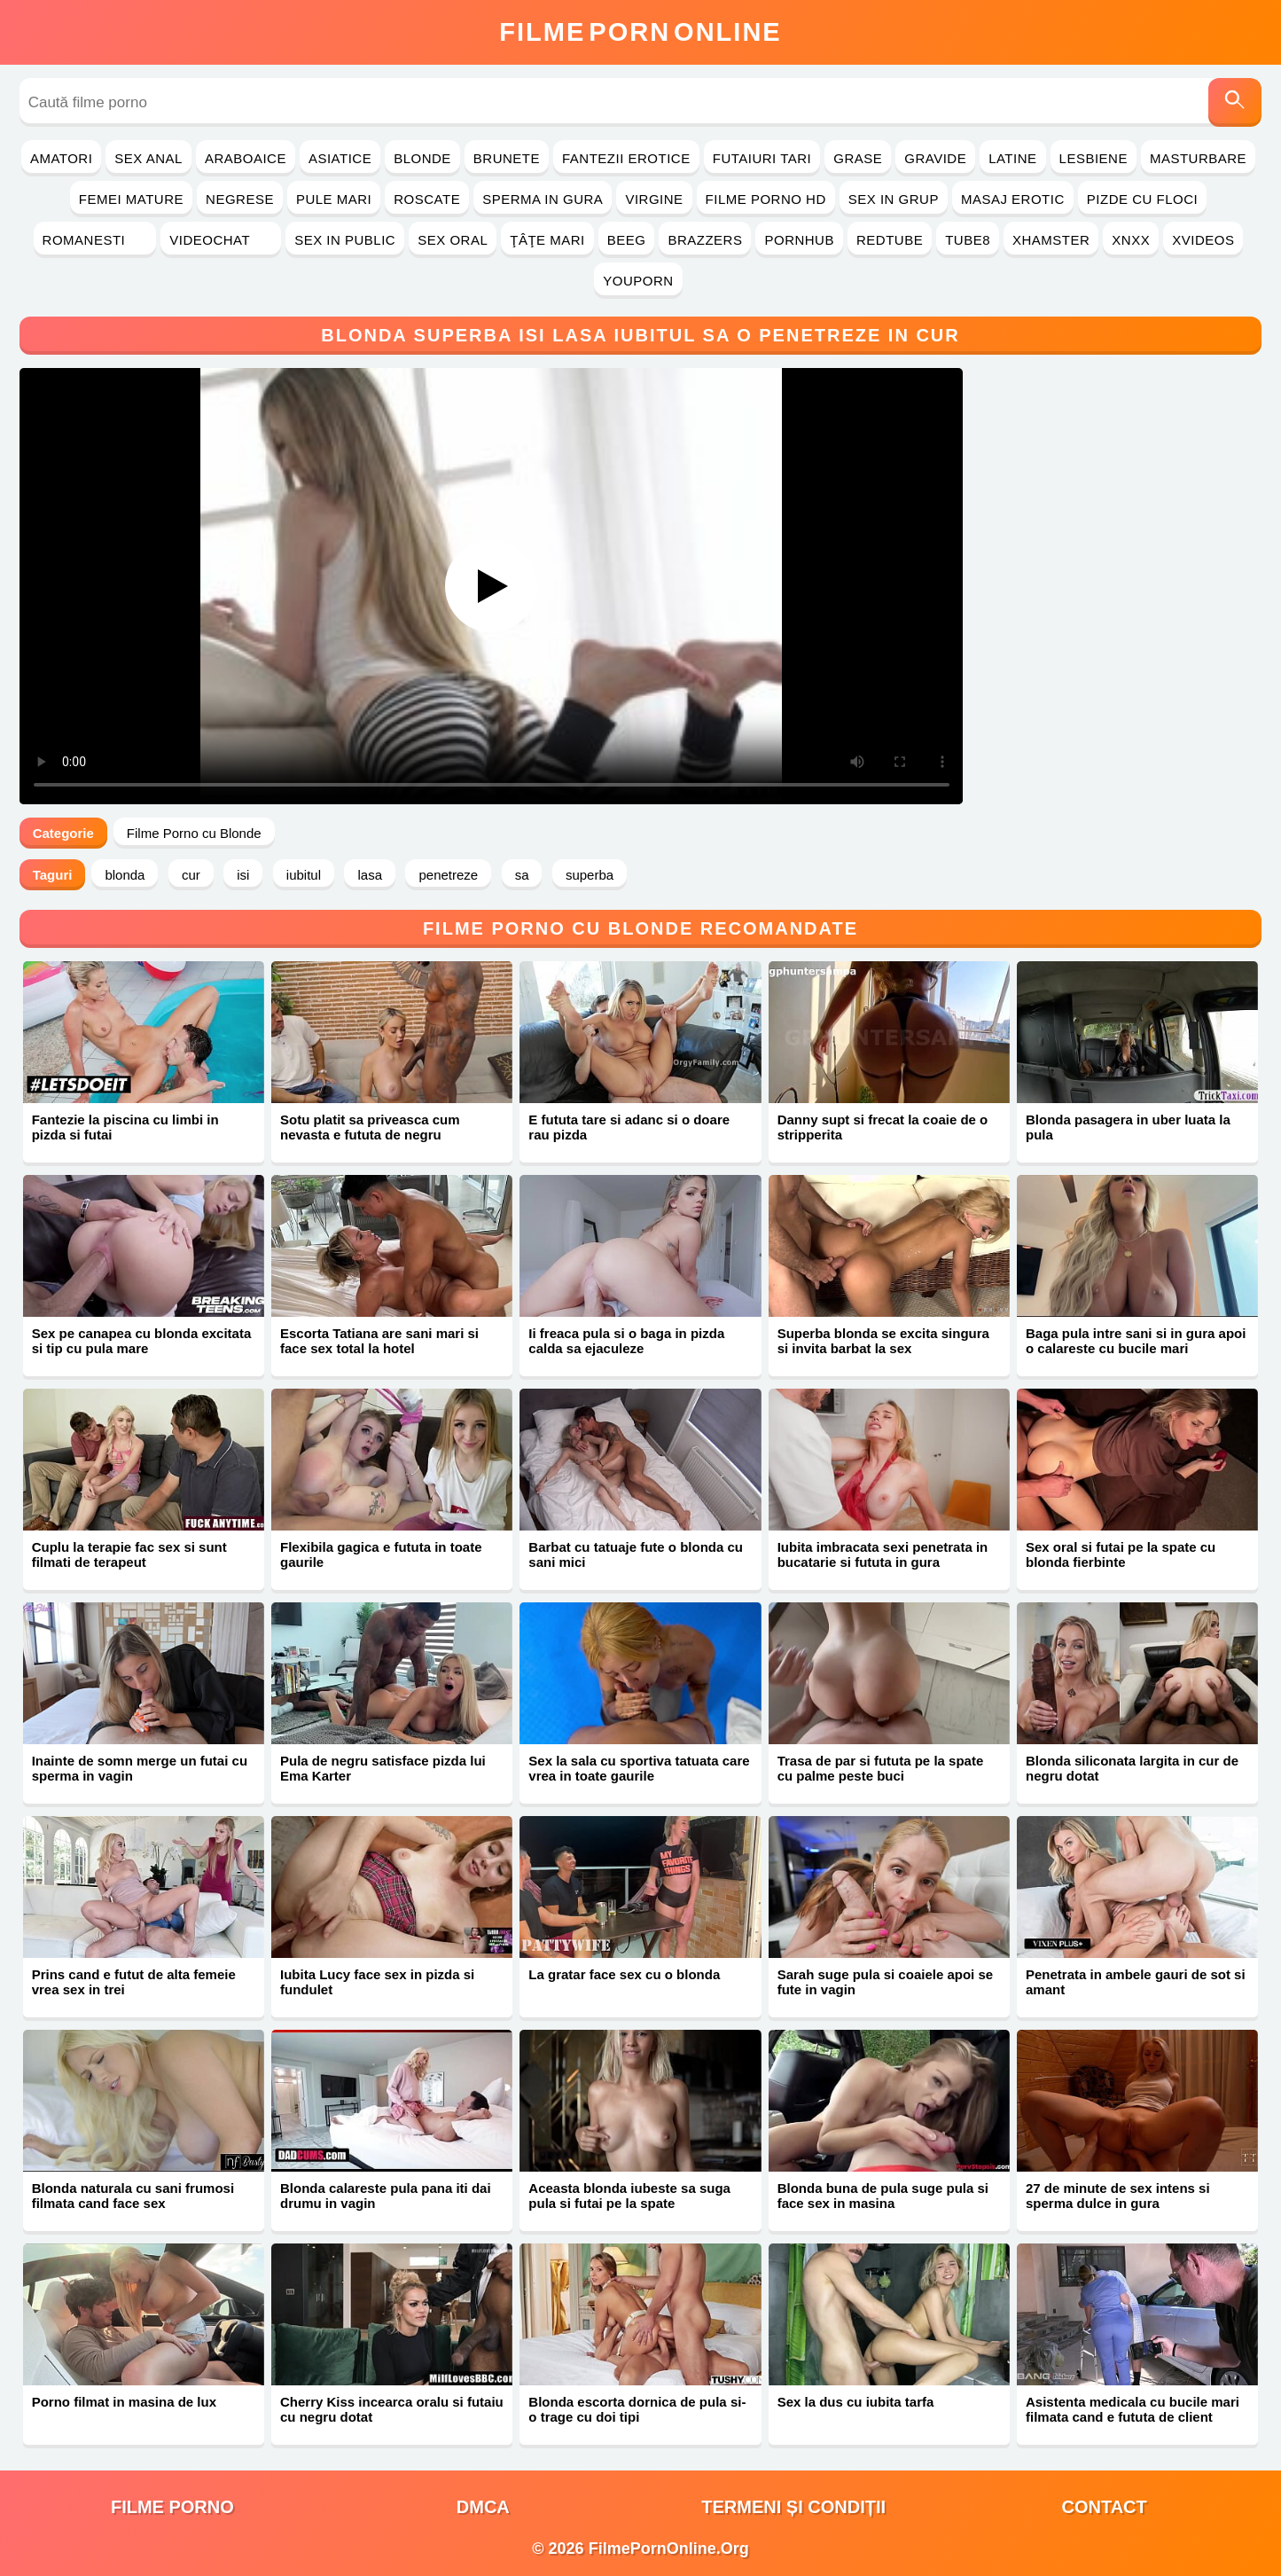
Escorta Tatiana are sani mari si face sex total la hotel (379, 1341)
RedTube (889, 239)
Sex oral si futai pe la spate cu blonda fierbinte (1120, 1554)
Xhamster (1051, 239)
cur (191, 874)
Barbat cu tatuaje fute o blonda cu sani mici (635, 1554)
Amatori (61, 158)
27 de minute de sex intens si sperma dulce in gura (1118, 2196)
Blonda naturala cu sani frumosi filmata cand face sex (133, 2196)
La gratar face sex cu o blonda (624, 1974)
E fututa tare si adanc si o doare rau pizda (629, 1127)
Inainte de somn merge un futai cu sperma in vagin (139, 1768)
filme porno (172, 2507)
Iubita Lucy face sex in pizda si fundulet (377, 1982)
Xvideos (1203, 239)
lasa (369, 874)
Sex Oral (453, 239)
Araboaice (245, 158)
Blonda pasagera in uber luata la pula (1128, 1127)
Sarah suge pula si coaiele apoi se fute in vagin (885, 1982)
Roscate (427, 199)
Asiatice (340, 158)
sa (522, 874)
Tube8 (967, 239)
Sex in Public (344, 239)
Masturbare (1198, 158)
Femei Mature (131, 199)
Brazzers (705, 239)
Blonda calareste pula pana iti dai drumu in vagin (385, 2196)
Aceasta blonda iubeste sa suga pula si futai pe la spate (629, 2196)
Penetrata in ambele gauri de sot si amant (1136, 1982)
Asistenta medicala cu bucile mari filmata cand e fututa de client (1132, 2409)
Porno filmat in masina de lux (124, 2401)
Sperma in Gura (542, 199)
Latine (1012, 158)
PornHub (799, 239)
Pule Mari (333, 199)
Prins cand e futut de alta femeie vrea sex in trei (134, 1982)
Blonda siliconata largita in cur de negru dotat (1132, 1768)
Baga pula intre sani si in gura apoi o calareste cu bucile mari (1136, 1341)
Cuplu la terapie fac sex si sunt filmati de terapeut (129, 1554)
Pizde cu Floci (1142, 199)
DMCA (483, 2507)
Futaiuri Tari (762, 158)
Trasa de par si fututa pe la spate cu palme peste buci (880, 1768)
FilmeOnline (640, 32)
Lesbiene (1093, 158)
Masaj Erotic (1013, 199)
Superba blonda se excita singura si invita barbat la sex (883, 1341)
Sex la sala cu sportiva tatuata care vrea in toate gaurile (638, 1768)
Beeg (626, 239)
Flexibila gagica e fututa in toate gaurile (381, 1554)
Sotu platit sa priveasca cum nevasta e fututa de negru (370, 1127)
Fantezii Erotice (626, 158)
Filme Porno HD (766, 199)
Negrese (240, 199)
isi (243, 874)
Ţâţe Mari (547, 239)
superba (589, 874)
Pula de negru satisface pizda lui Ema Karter (383, 1768)
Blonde (422, 158)
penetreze (448, 874)
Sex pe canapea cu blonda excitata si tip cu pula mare (142, 1341)
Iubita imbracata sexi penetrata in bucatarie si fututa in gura (882, 1554)
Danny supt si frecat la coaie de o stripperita (882, 1127)
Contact (1103, 2507)
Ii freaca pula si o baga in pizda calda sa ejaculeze (626, 1341)
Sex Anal (148, 158)
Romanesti (95, 239)
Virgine (654, 199)
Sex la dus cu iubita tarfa (855, 2401)
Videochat (220, 239)
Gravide (935, 158)
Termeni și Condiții (793, 2507)
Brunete (506, 158)
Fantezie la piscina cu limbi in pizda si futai (125, 1127)
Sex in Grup (893, 199)
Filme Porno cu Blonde (194, 833)
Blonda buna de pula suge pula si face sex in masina (882, 2196)
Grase (857, 158)
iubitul (303, 874)
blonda (125, 874)
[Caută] (1234, 102)
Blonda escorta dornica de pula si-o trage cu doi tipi (637, 2409)
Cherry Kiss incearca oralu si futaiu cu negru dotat (392, 2409)
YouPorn (638, 280)
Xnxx (1131, 239)
